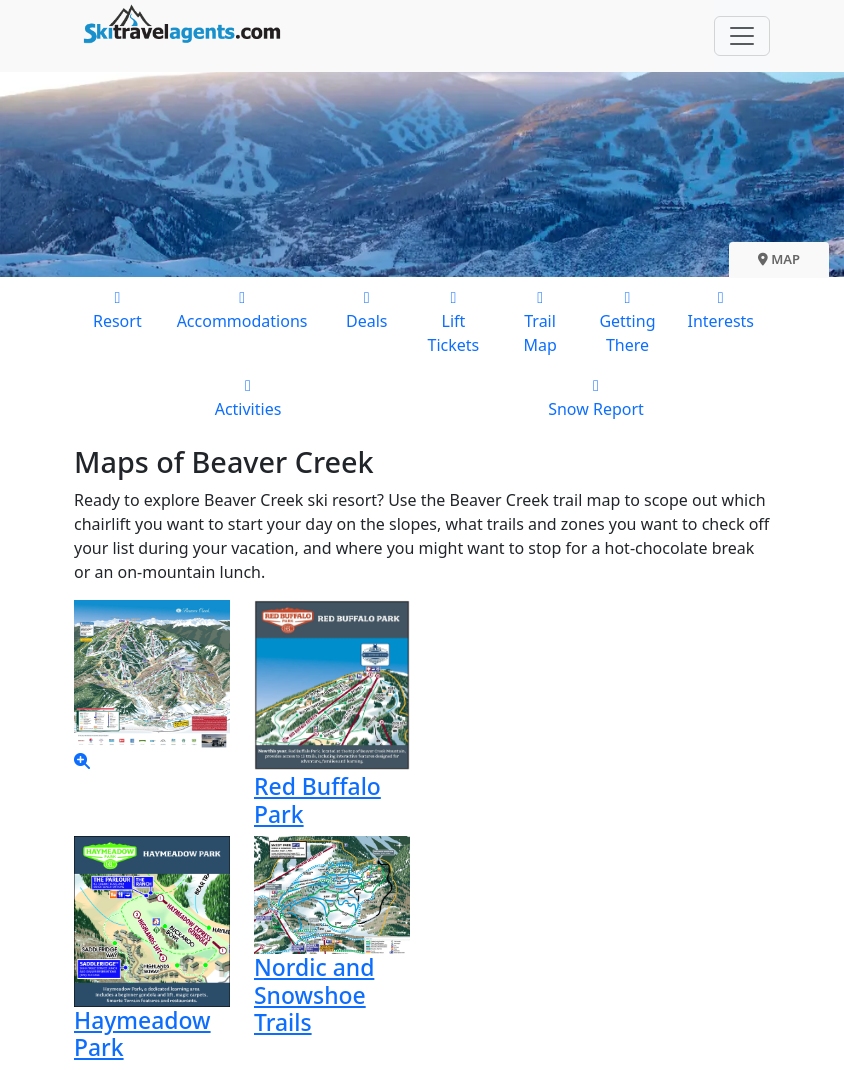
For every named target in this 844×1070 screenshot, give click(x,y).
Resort (117, 308)
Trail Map (540, 320)
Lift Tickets (453, 320)
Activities (248, 396)
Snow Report (596, 396)
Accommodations (242, 308)
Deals (366, 308)
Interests (720, 308)
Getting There (627, 320)
